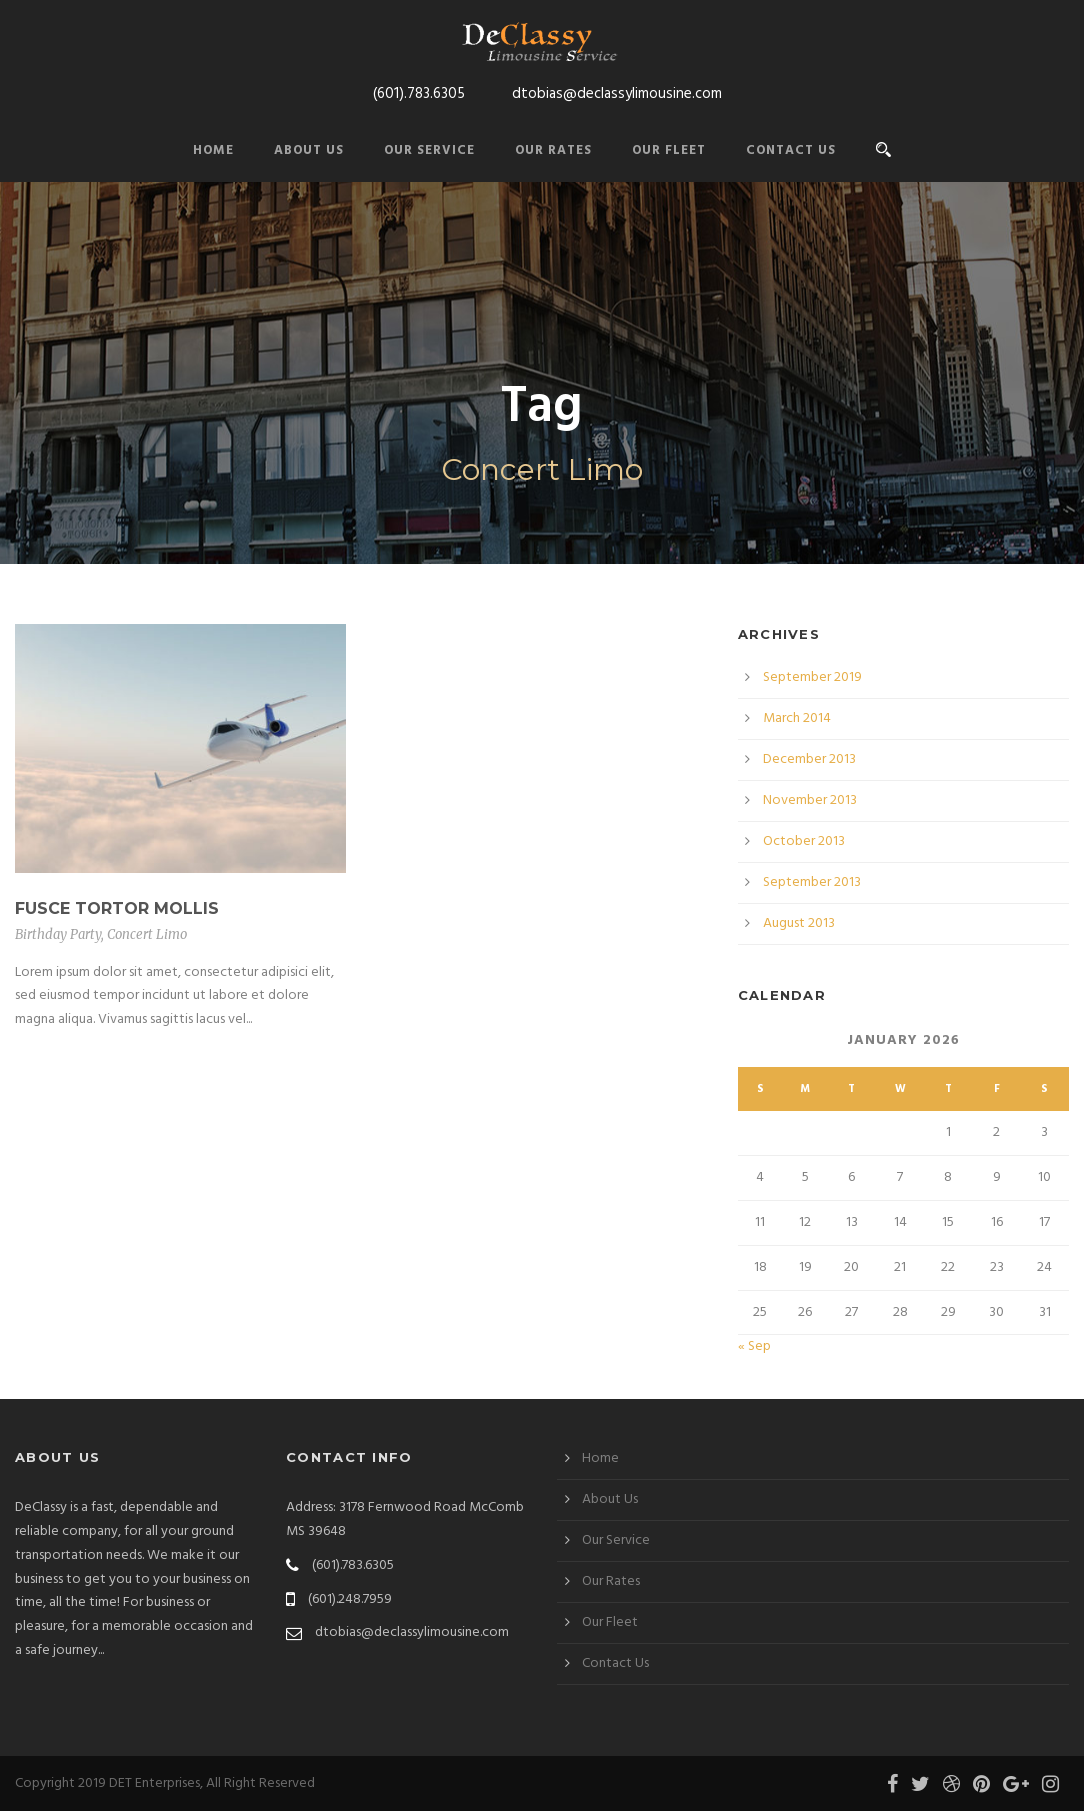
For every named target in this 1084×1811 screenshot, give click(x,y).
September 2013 (812, 882)
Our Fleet (669, 150)
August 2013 (799, 923)
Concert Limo (147, 934)
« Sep (754, 1346)
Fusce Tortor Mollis (117, 908)
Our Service (429, 150)
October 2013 (804, 841)
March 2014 (797, 718)
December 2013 (809, 759)
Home (213, 150)
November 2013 (810, 800)
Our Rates (553, 150)
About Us (309, 150)
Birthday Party (58, 934)
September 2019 (812, 677)
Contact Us (791, 150)
